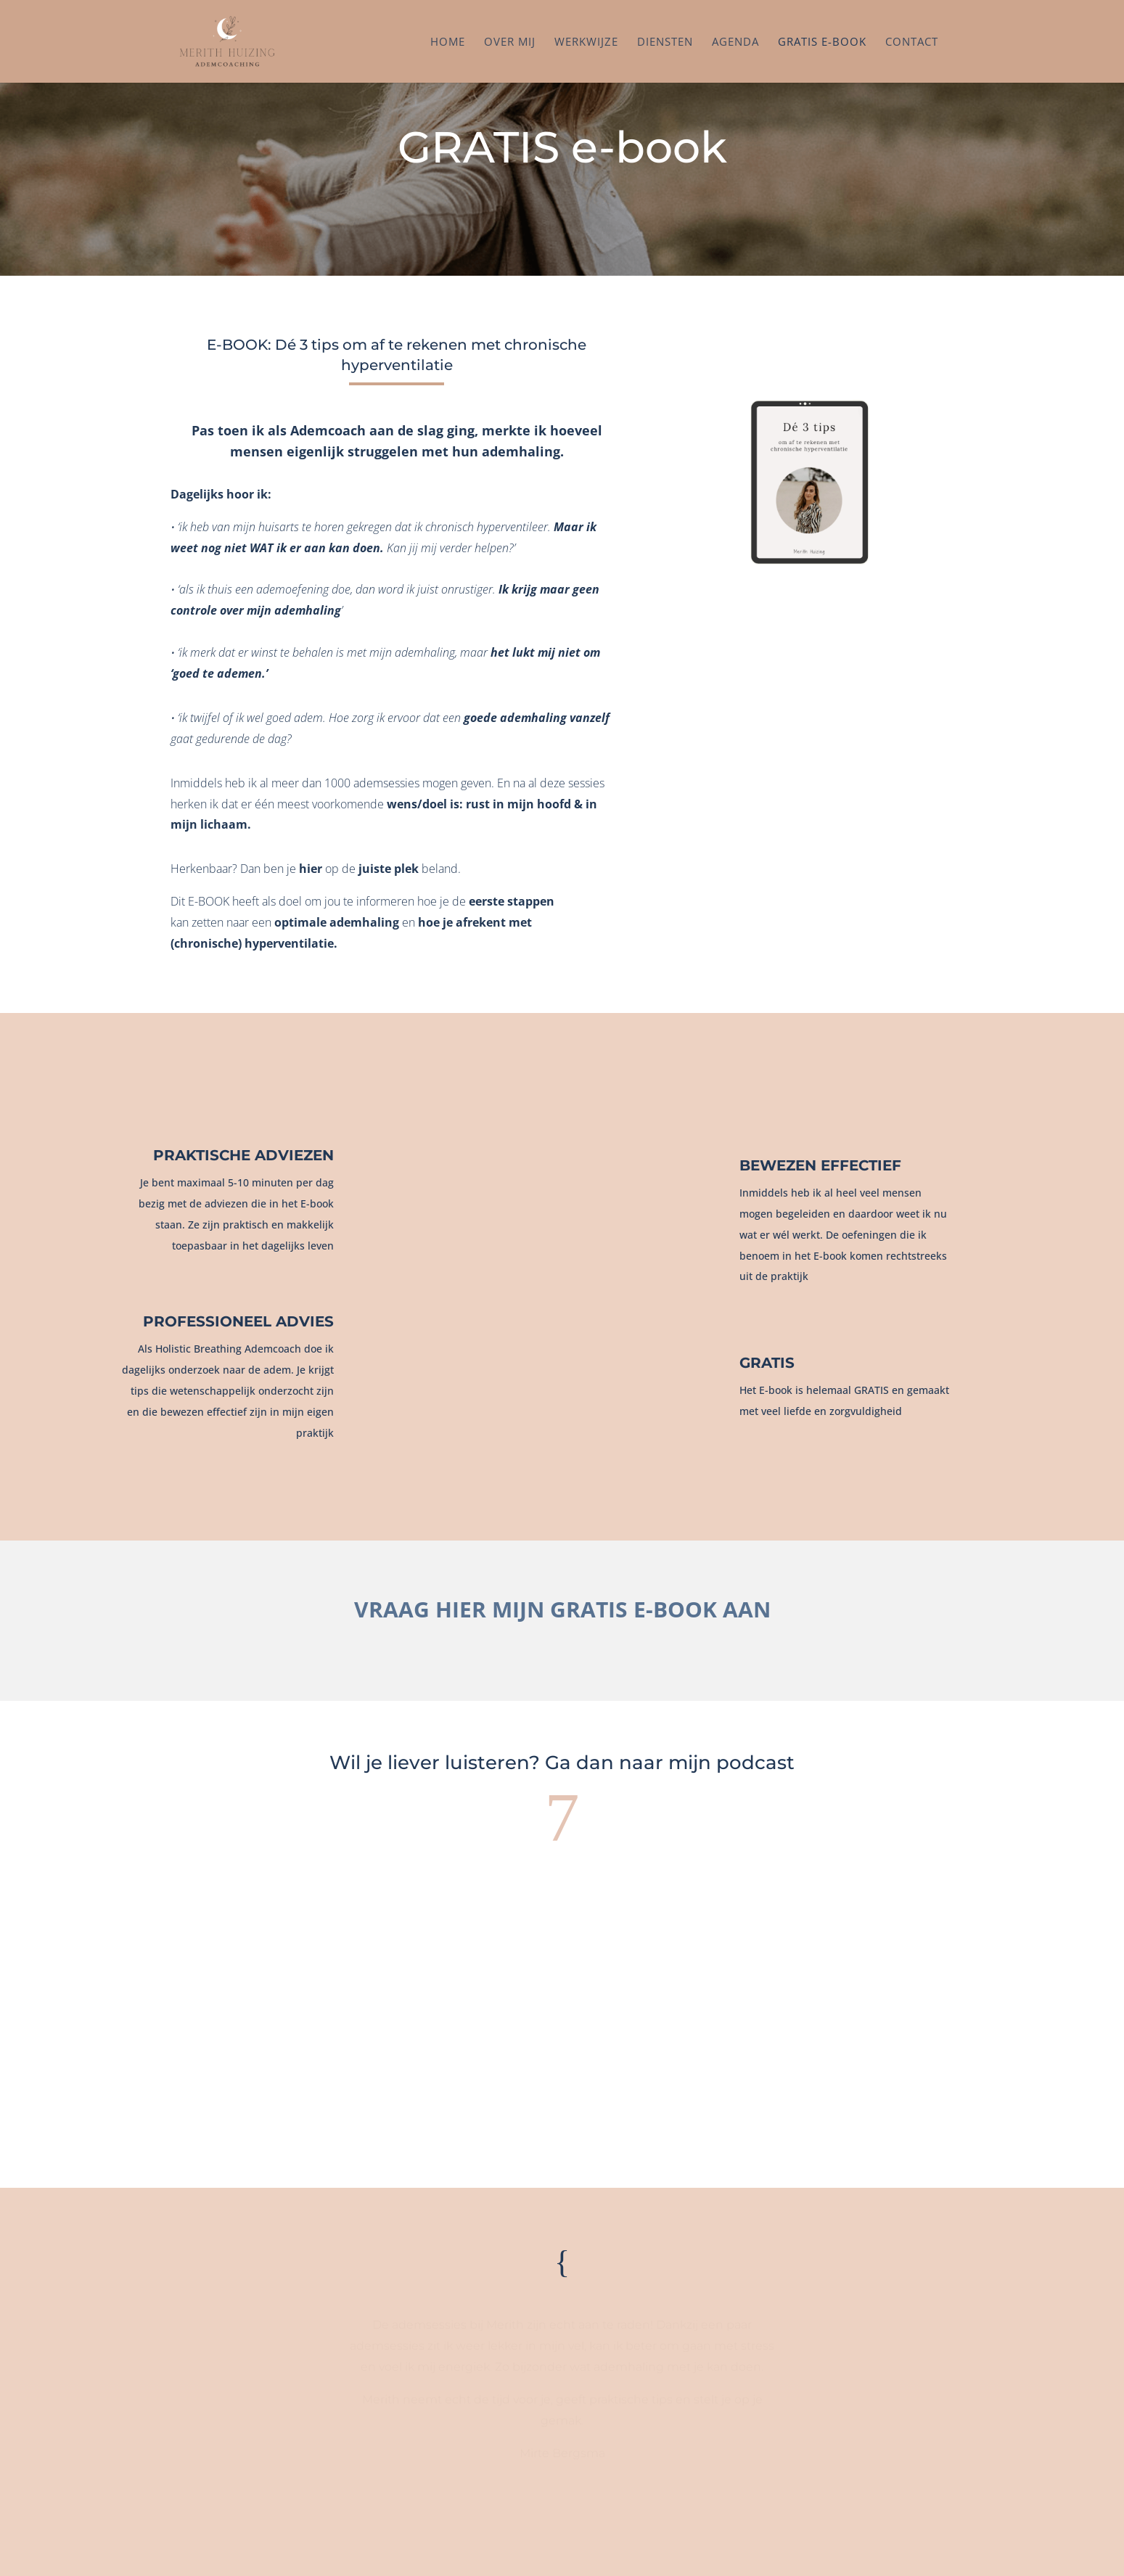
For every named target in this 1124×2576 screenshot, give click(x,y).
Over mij (510, 42)
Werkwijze (586, 42)
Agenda (735, 42)
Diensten (665, 42)
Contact (911, 42)
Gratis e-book (822, 42)
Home (447, 42)
